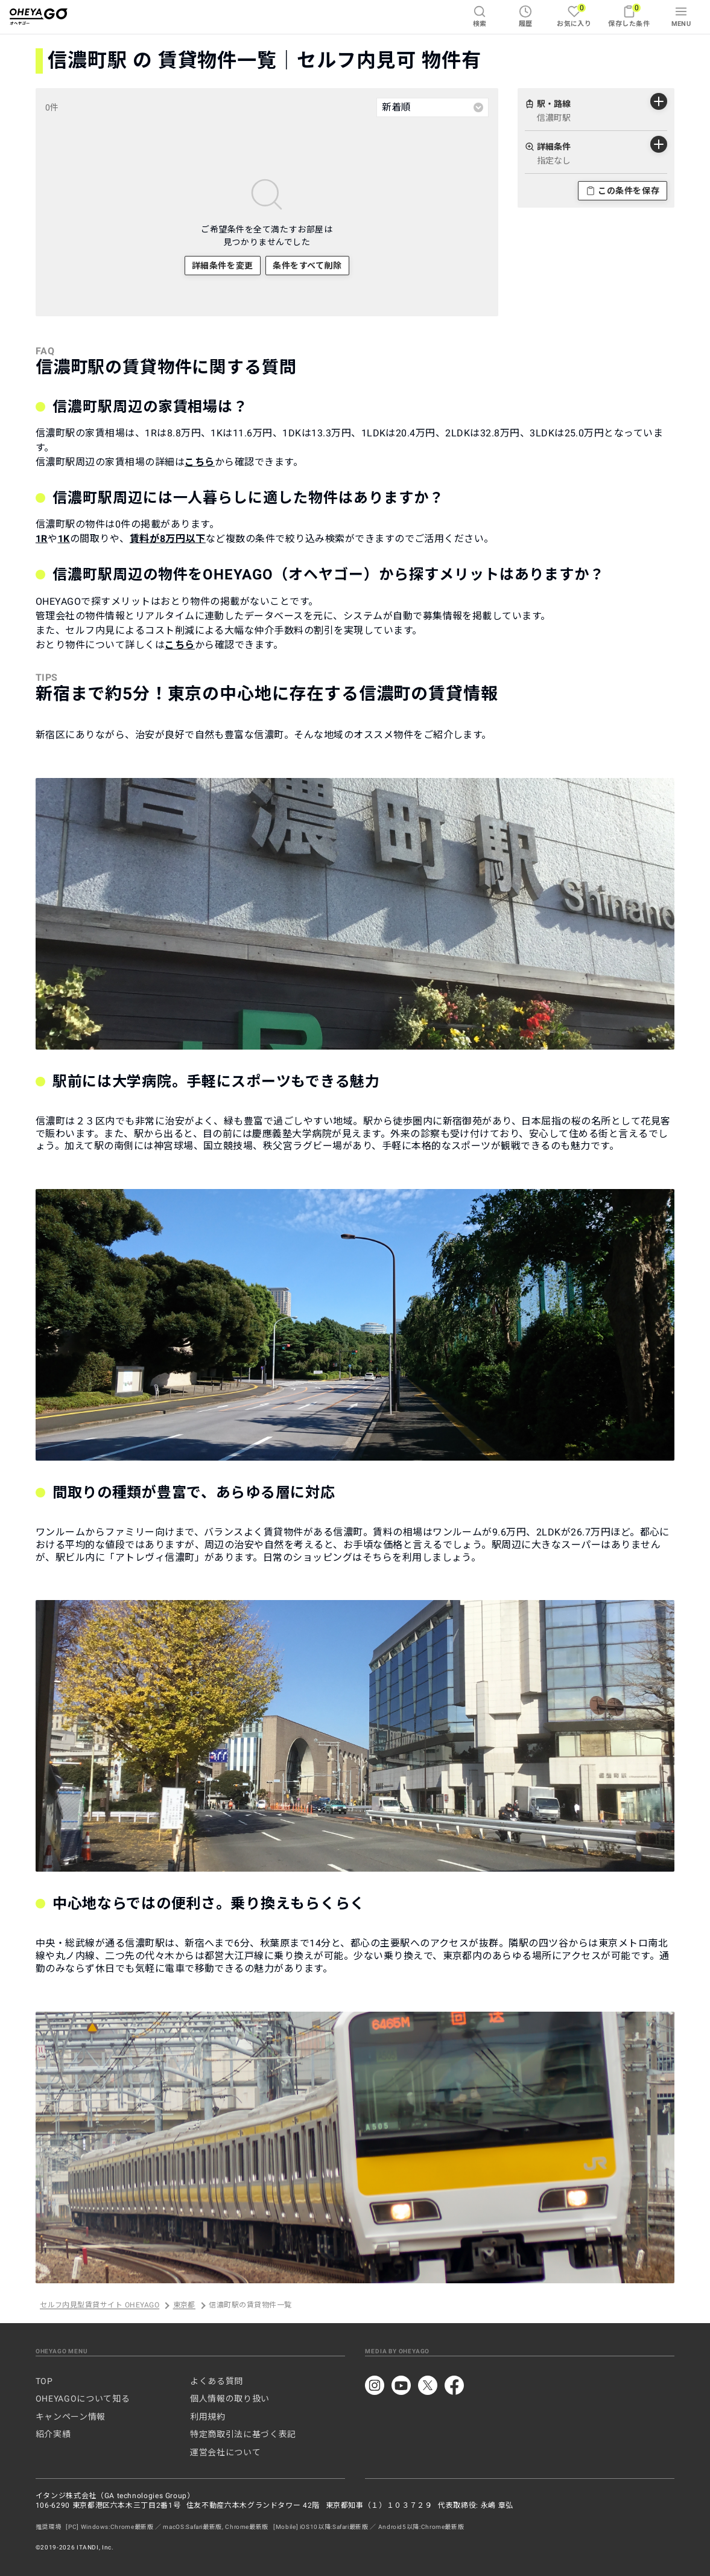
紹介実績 (53, 2434)
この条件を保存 (622, 191)
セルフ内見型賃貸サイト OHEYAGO (99, 2305)
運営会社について (225, 2452)
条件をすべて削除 (307, 265)
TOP (44, 2381)
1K (64, 538)
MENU (681, 16)
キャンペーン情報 (71, 2416)
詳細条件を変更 (222, 265)
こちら (200, 462)
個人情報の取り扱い (230, 2398)
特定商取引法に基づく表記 (243, 2434)
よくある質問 (216, 2381)
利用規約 (208, 2416)
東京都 (184, 2305)
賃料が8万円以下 (168, 538)
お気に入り (574, 15)
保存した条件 (629, 15)
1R (42, 538)
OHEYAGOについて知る (83, 2398)
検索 (480, 16)
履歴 (526, 16)
